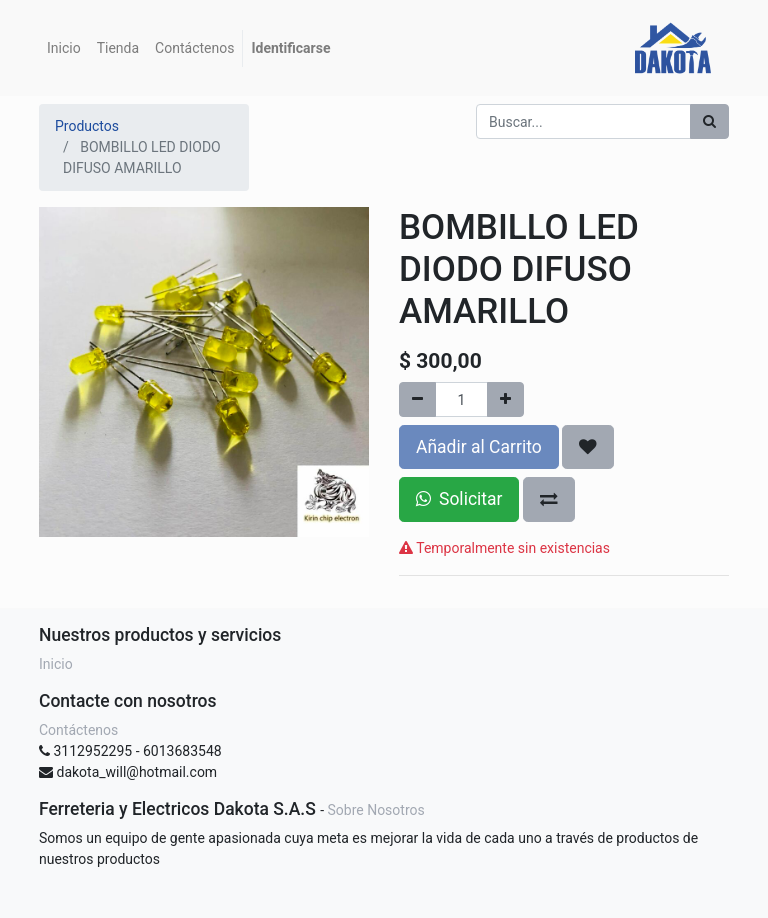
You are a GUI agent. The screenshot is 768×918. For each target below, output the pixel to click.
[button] (588, 447)
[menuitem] (64, 48)
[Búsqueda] (709, 121)
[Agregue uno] (505, 399)
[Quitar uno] (417, 399)
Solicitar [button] (459, 499)
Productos (87, 126)
